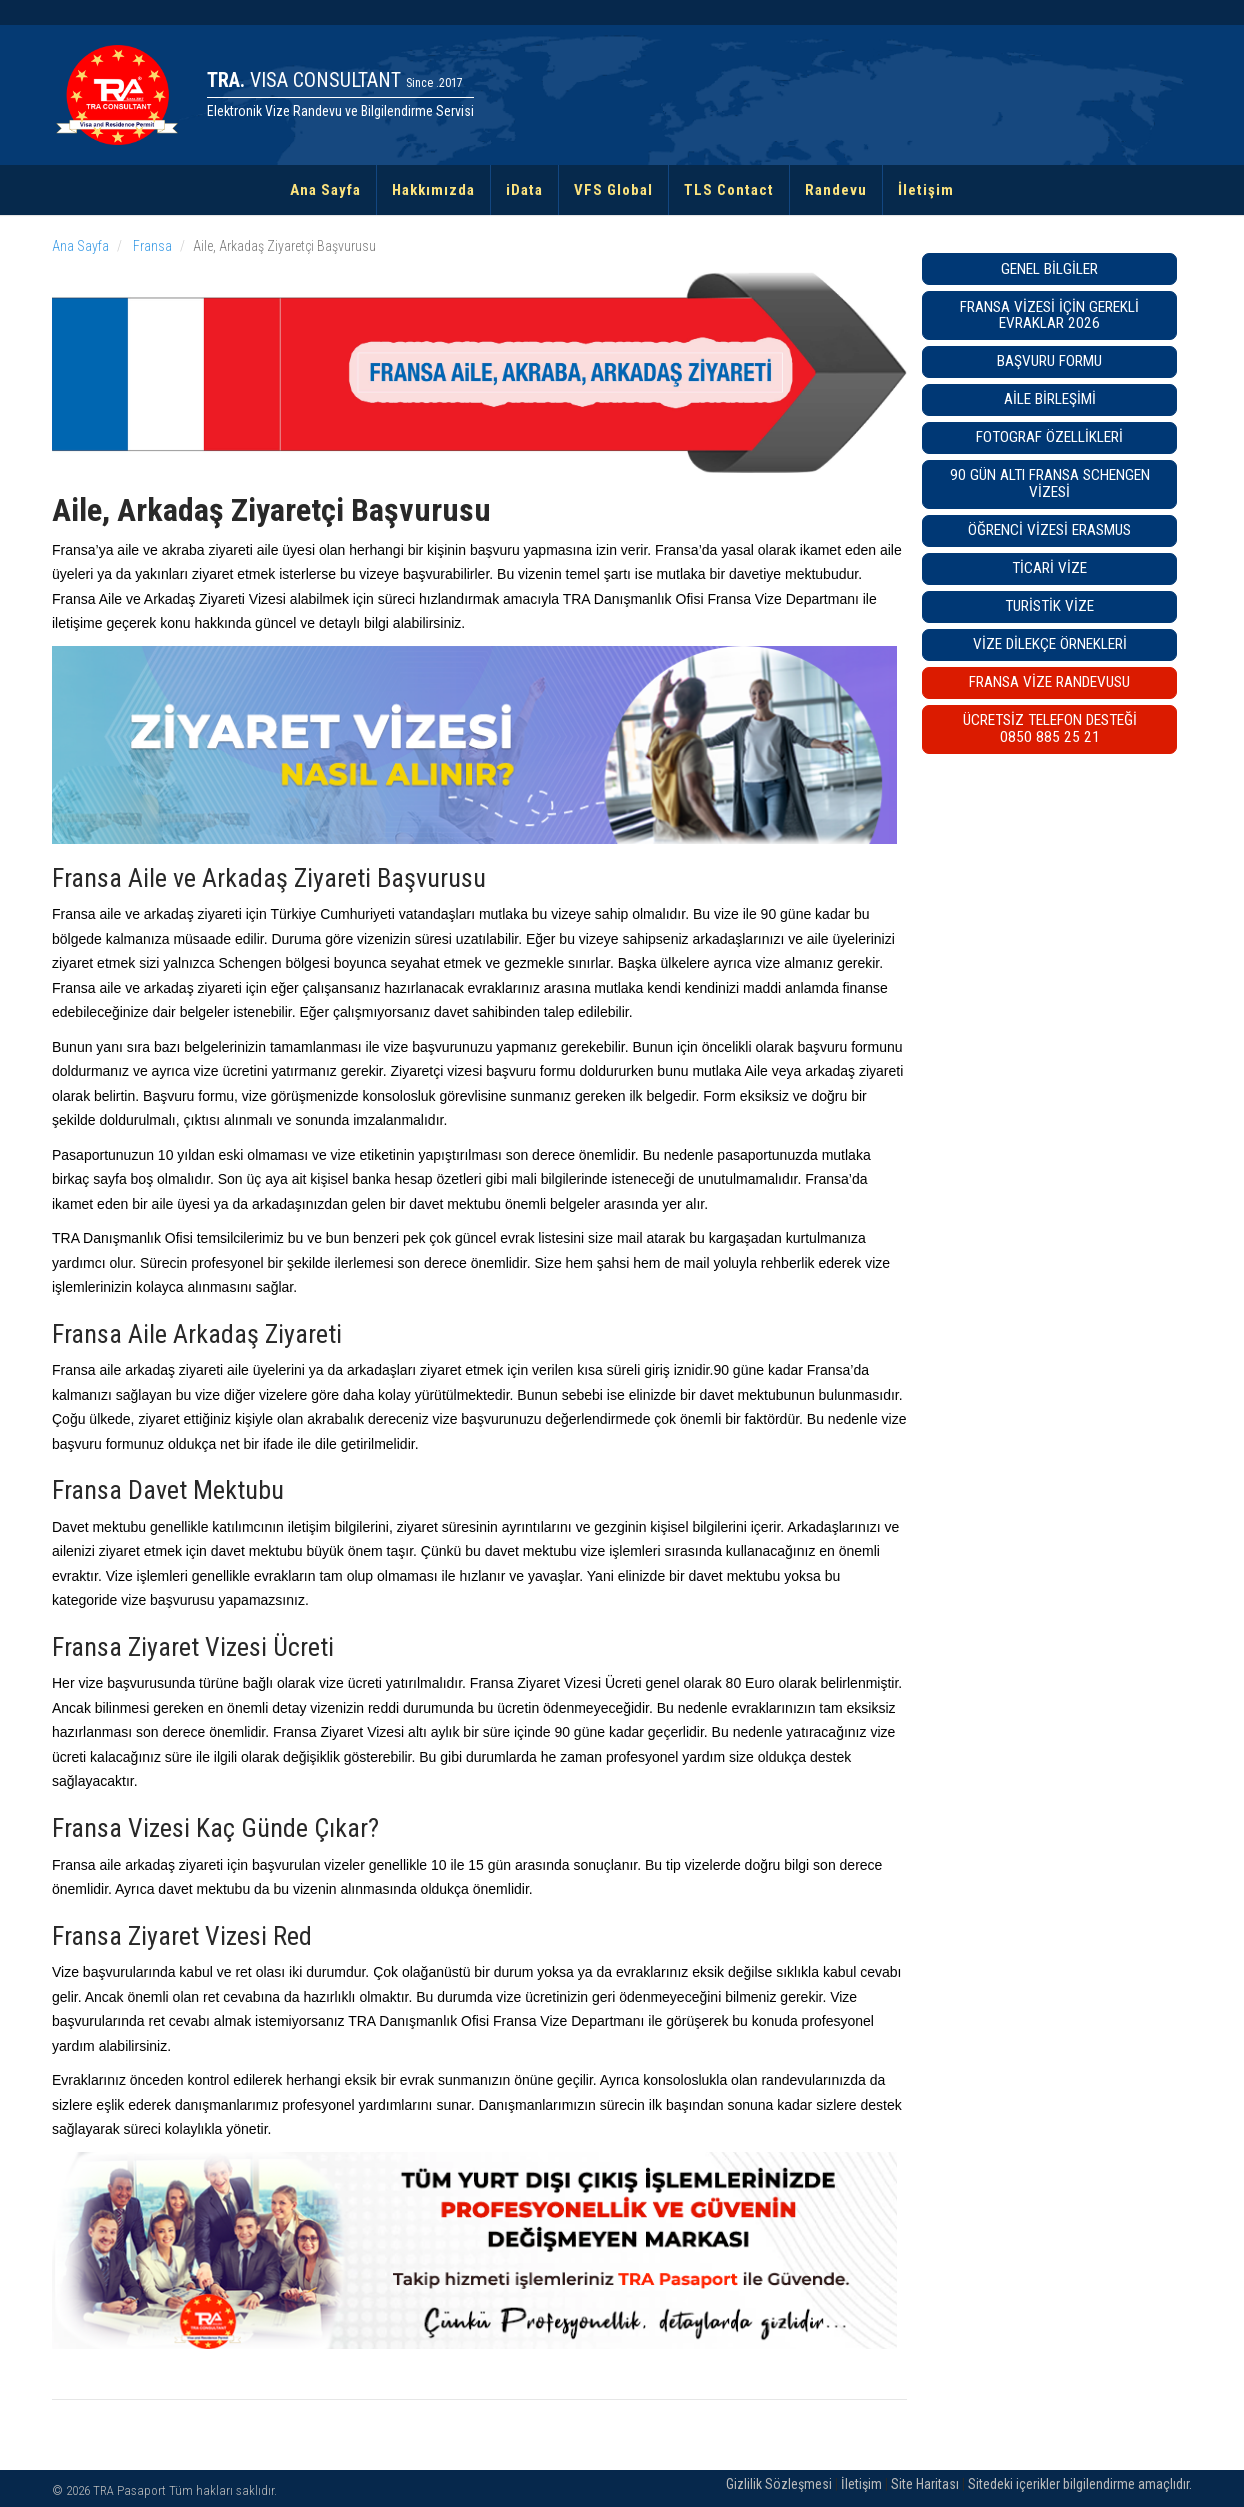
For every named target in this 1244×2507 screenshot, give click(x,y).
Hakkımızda (433, 190)
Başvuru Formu (1049, 361)
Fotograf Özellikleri (1049, 437)
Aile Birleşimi (1050, 399)
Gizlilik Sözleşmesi (779, 2484)
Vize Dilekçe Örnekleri (1050, 644)
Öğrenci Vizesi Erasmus (1049, 530)
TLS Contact (729, 190)
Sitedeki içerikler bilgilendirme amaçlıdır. (1080, 2484)
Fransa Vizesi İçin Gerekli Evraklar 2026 (1049, 315)
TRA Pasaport (129, 2490)
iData (524, 190)
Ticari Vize (1049, 568)
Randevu (836, 190)
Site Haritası (925, 2484)
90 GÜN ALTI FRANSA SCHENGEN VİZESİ (1050, 483)
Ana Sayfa (325, 190)
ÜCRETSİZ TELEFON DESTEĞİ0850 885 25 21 (1050, 728)
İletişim (926, 190)
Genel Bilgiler (1049, 269)
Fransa (151, 246)
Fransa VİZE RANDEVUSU (1049, 682)
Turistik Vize (1049, 606)
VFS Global (613, 190)
